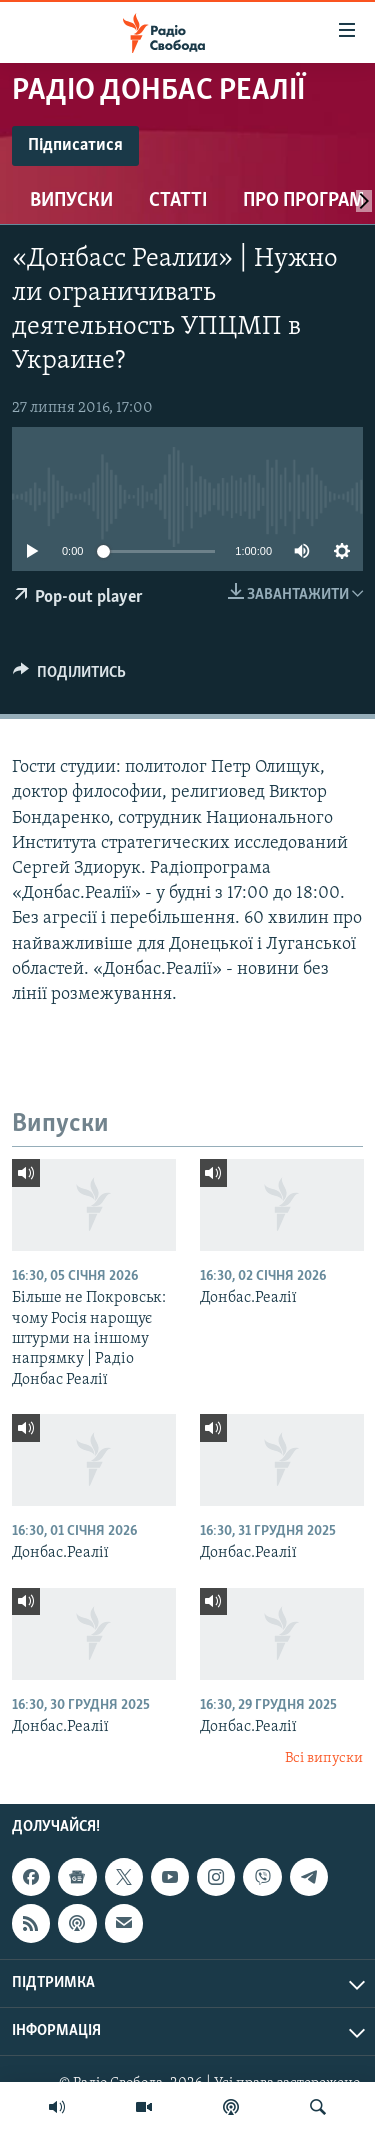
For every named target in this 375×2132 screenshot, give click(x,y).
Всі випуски (324, 1758)
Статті (178, 201)
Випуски (71, 201)
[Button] (69, 677)
